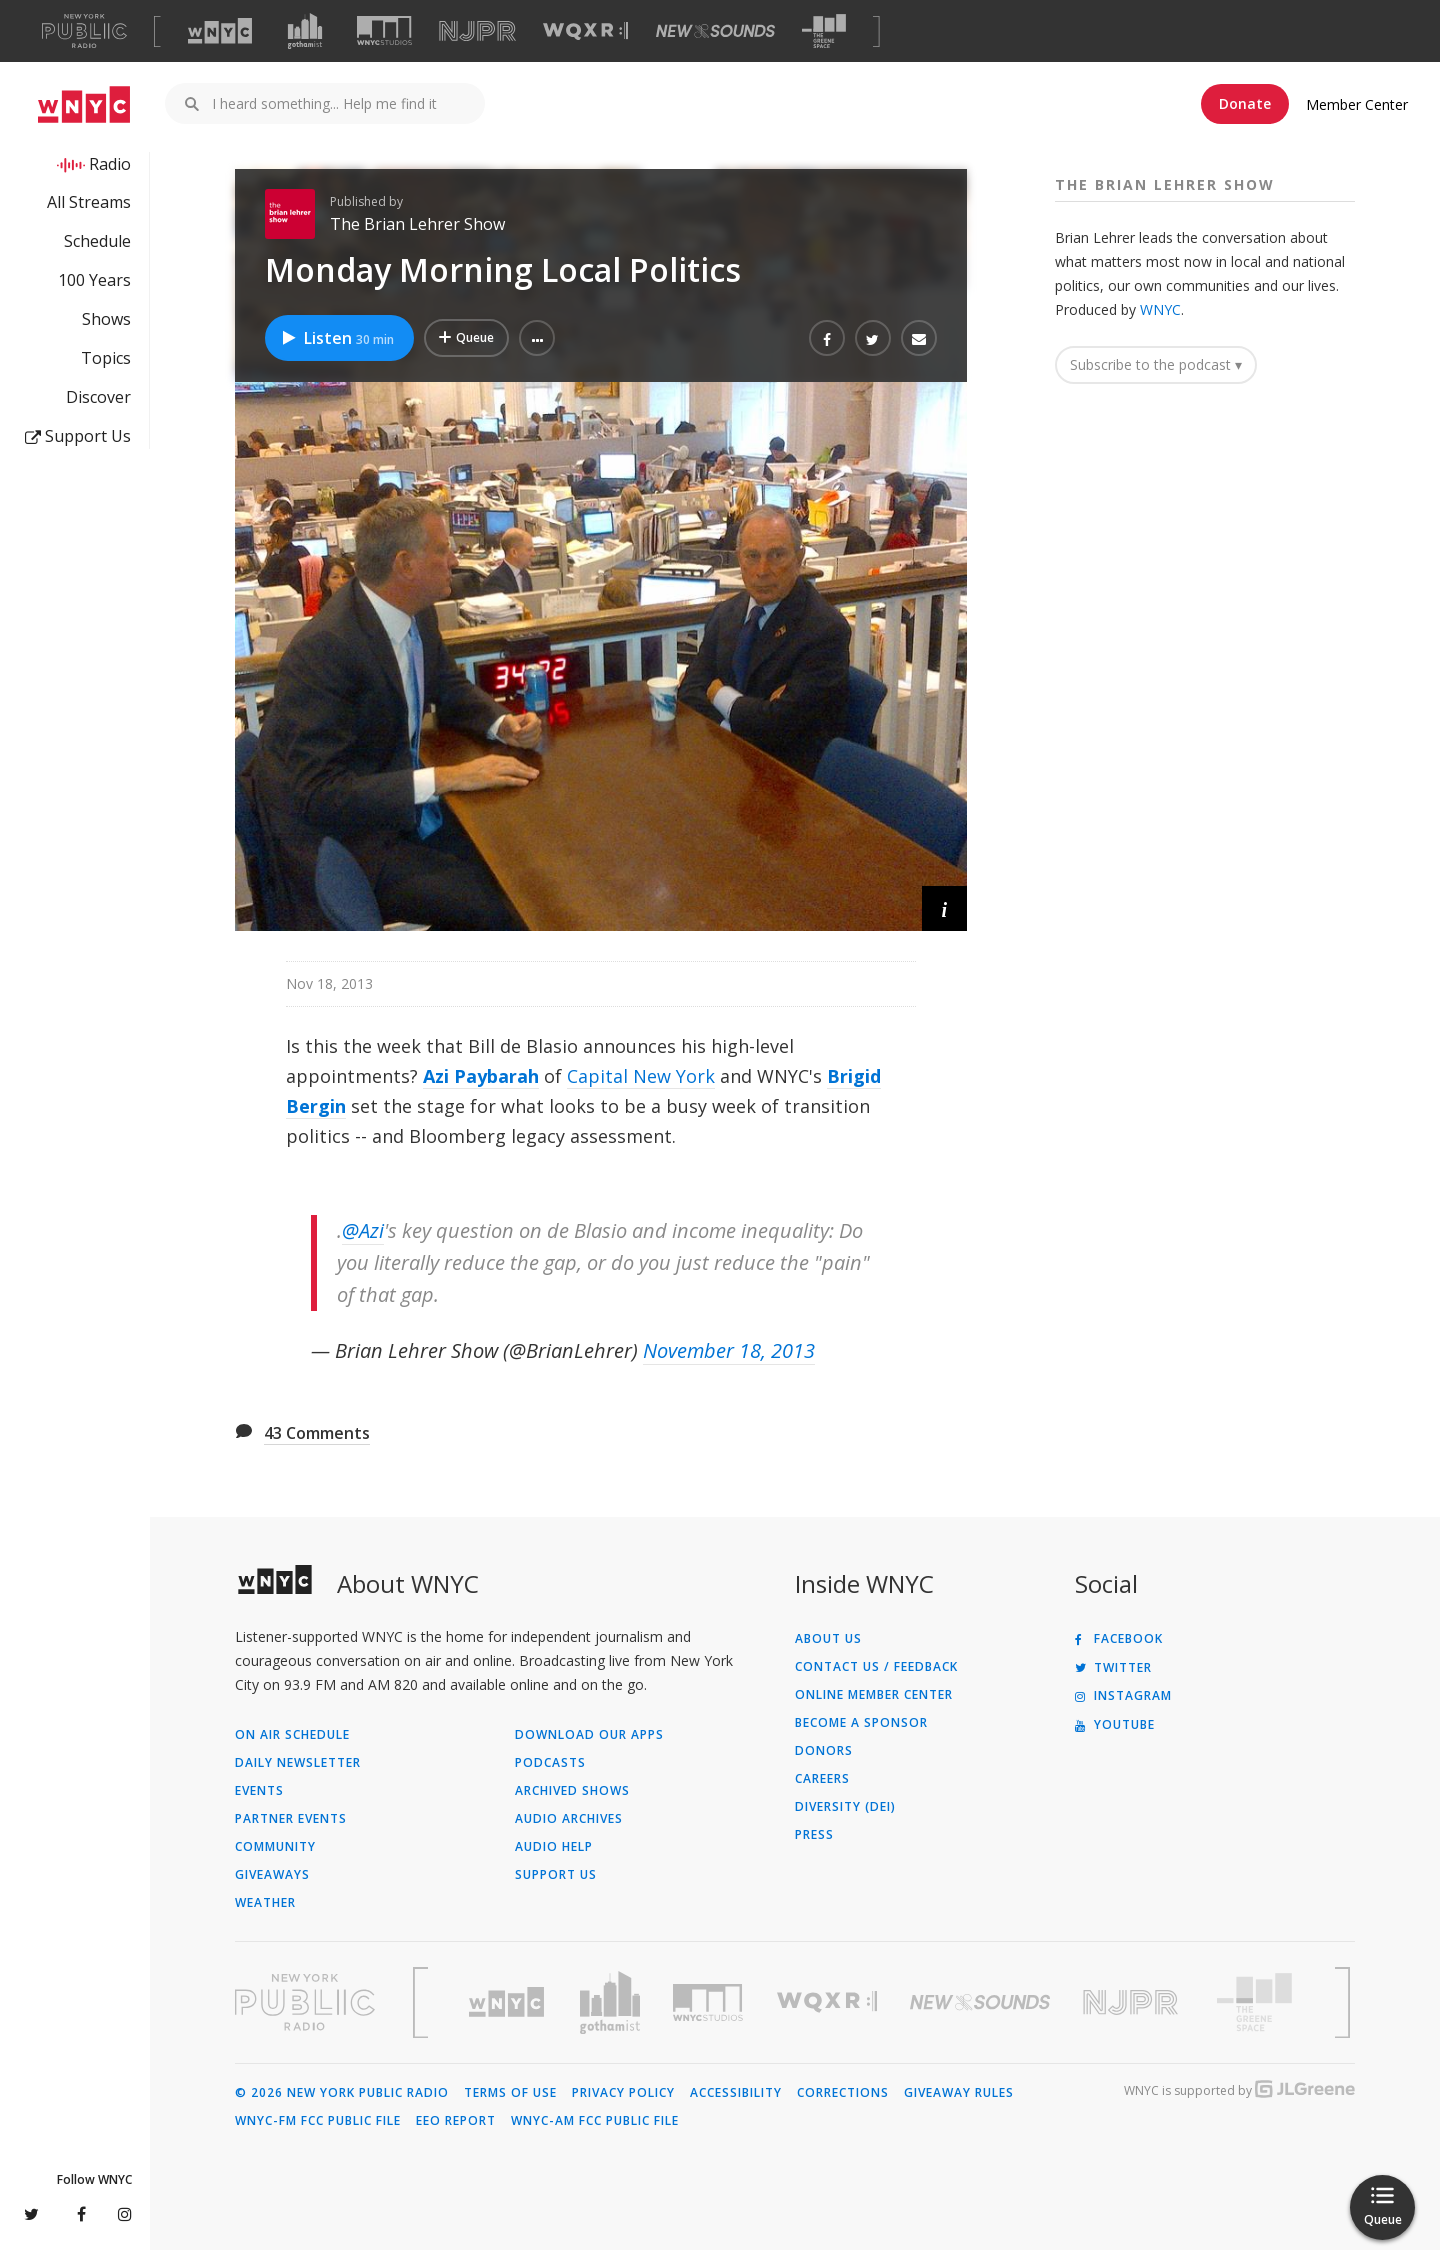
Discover (98, 397)
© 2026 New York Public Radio (342, 2093)
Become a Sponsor (861, 1723)
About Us (828, 1639)
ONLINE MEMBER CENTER (874, 1695)
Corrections (843, 2093)
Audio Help (554, 1847)
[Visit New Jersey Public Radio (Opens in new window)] (1133, 2002)
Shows (106, 319)
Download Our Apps (589, 1735)
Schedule (97, 241)
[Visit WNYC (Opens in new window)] (220, 31)
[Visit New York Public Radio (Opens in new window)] (305, 2002)
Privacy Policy (623, 2093)
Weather (265, 1903)
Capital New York (641, 1076)
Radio (110, 164)
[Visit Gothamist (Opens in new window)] (305, 31)
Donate (1245, 103)
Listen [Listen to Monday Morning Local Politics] (337, 338)
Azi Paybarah (481, 1076)
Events (259, 1791)
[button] (537, 338)
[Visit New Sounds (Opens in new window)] (715, 31)
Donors (824, 1751)
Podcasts (550, 1763)
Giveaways (272, 1875)
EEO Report (456, 2121)
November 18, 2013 (729, 1350)
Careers (822, 1779)
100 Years (94, 280)
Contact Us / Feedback (876, 1667)
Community (275, 1847)
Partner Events (291, 1819)
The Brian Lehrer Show (417, 224)
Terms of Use (510, 2093)
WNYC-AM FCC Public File (595, 2121)
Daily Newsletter (298, 1763)
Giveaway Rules (959, 2093)
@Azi (363, 1230)
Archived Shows (572, 1791)
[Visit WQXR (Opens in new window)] (585, 31)
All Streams (89, 202)
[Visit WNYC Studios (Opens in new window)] (384, 30)
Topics (106, 358)
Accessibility (736, 2093)
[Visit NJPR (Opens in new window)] (477, 31)
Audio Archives (569, 1819)
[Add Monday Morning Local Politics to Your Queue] (466, 338)
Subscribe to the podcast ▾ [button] (1156, 364)
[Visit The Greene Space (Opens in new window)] (824, 31)
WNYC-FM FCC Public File (318, 2121)
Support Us (78, 436)
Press (814, 1835)
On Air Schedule (292, 1735)
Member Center (1357, 104)
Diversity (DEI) (845, 1807)
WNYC (1160, 309)
